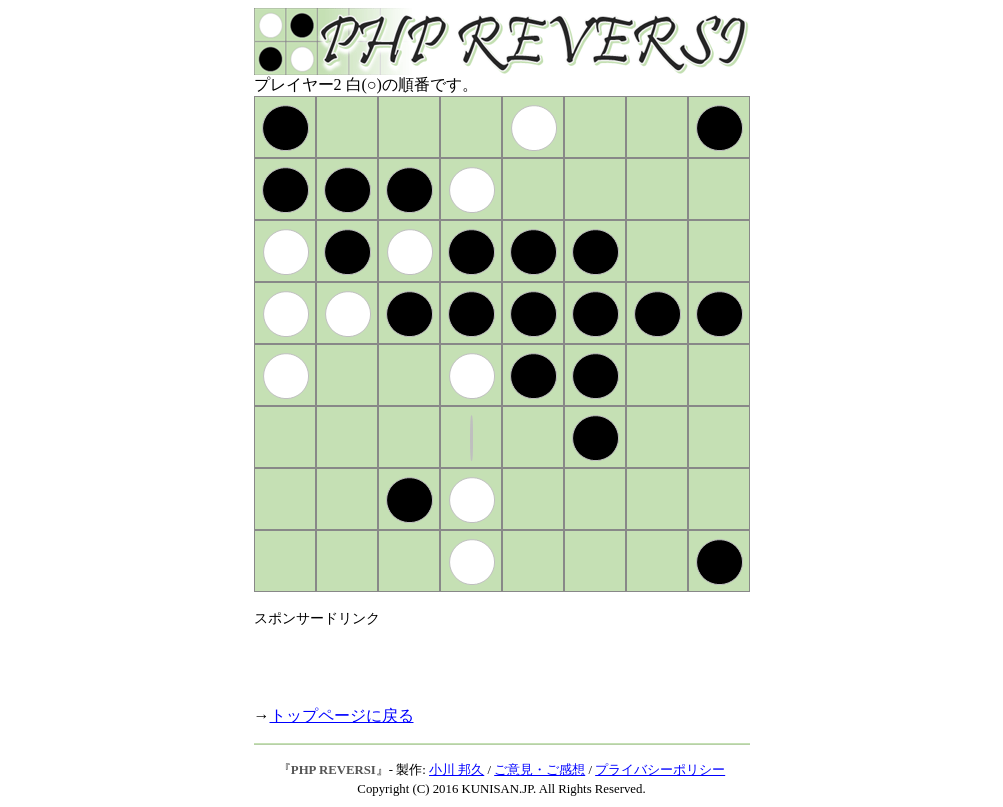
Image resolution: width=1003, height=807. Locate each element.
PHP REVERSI (333, 770)
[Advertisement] (488, 658)
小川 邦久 (456, 770)
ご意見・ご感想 (539, 770)
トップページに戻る (342, 715)
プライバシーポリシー (660, 770)
